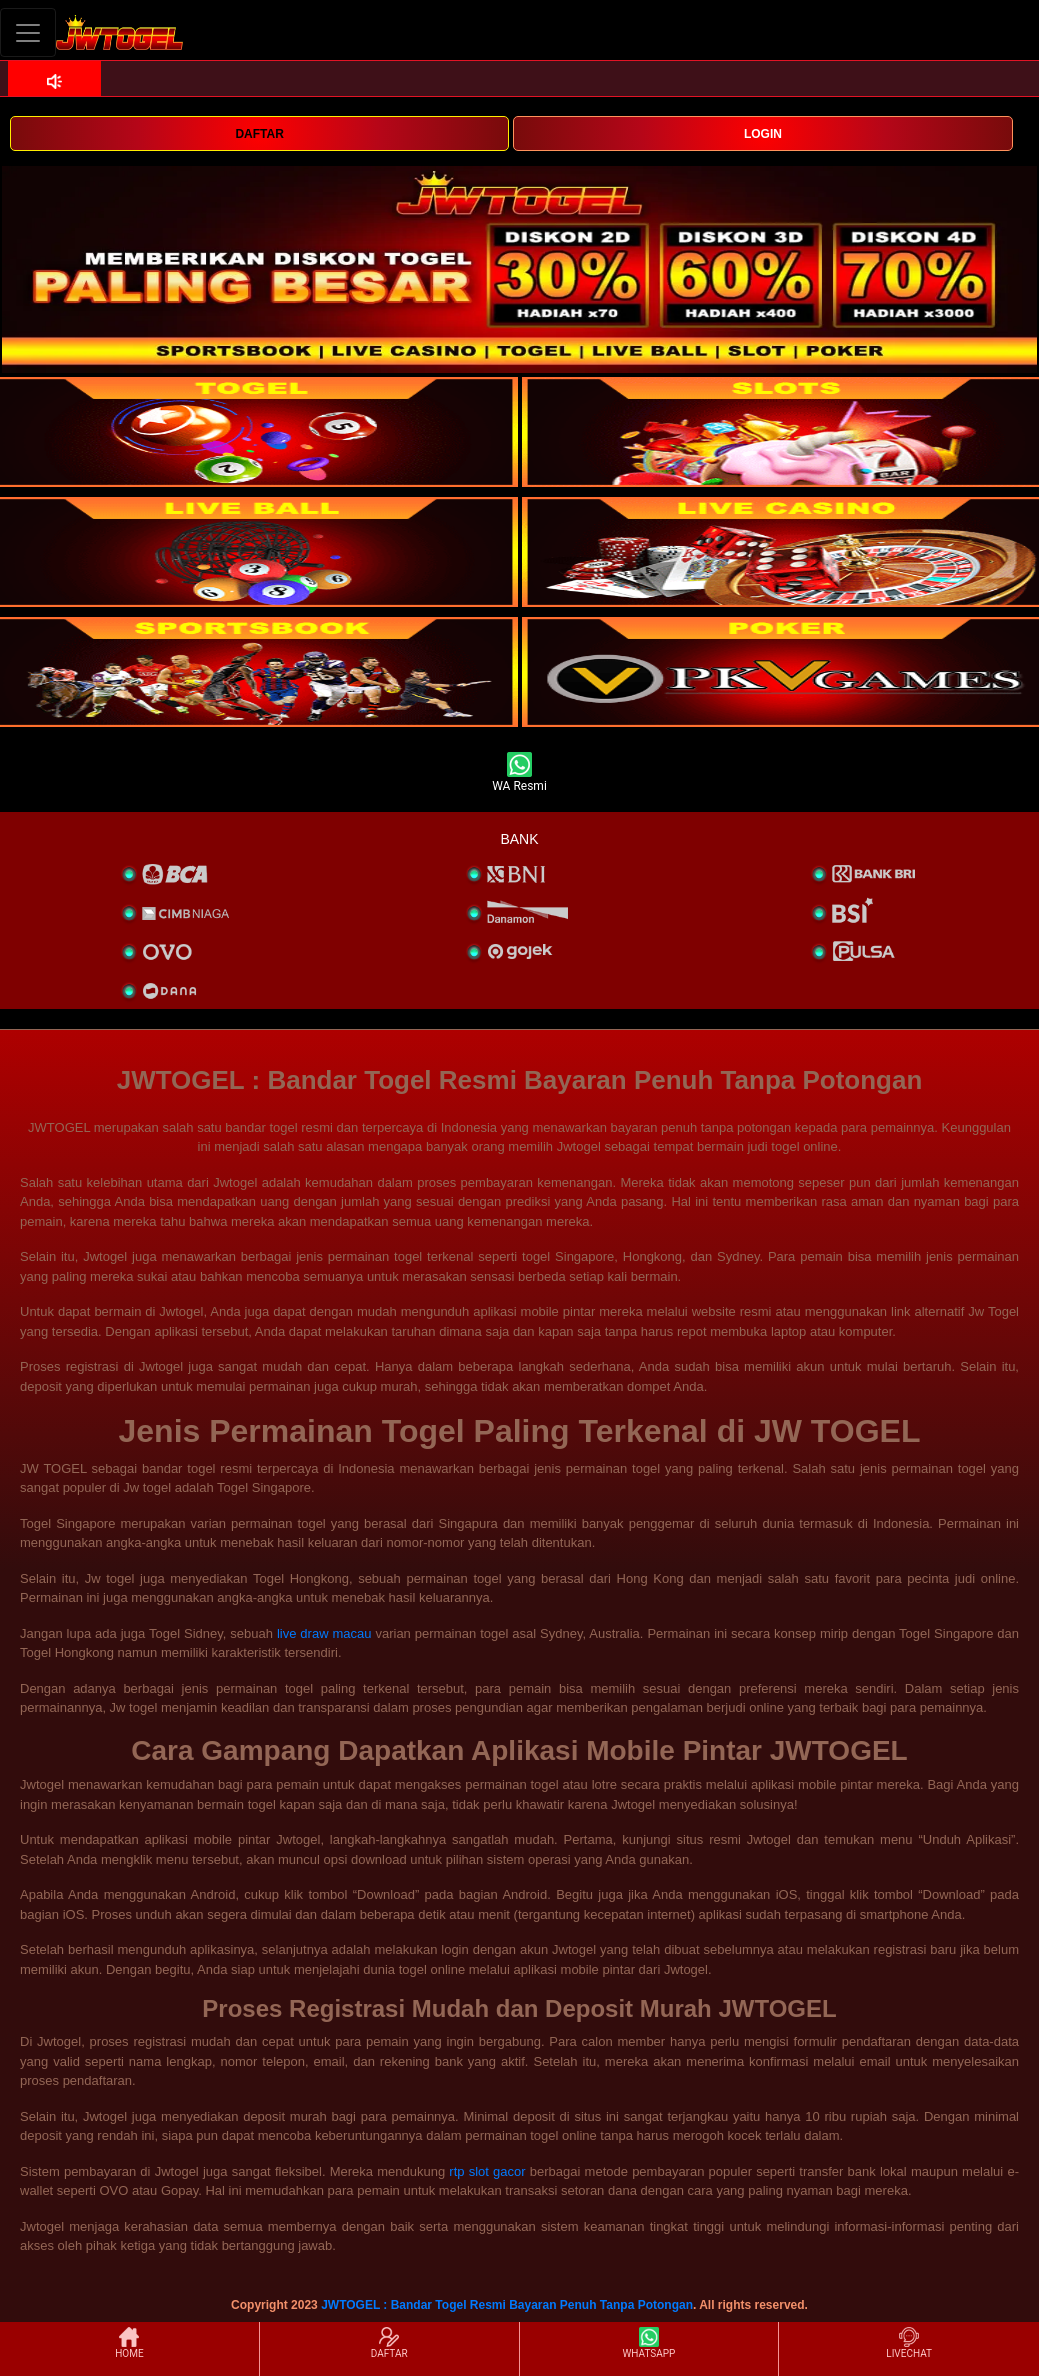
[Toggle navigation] (28, 32)
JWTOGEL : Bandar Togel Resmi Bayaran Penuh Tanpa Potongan (507, 2305)
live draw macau (324, 1633)
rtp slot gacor (487, 2171)
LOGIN (763, 134)
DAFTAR (259, 134)
